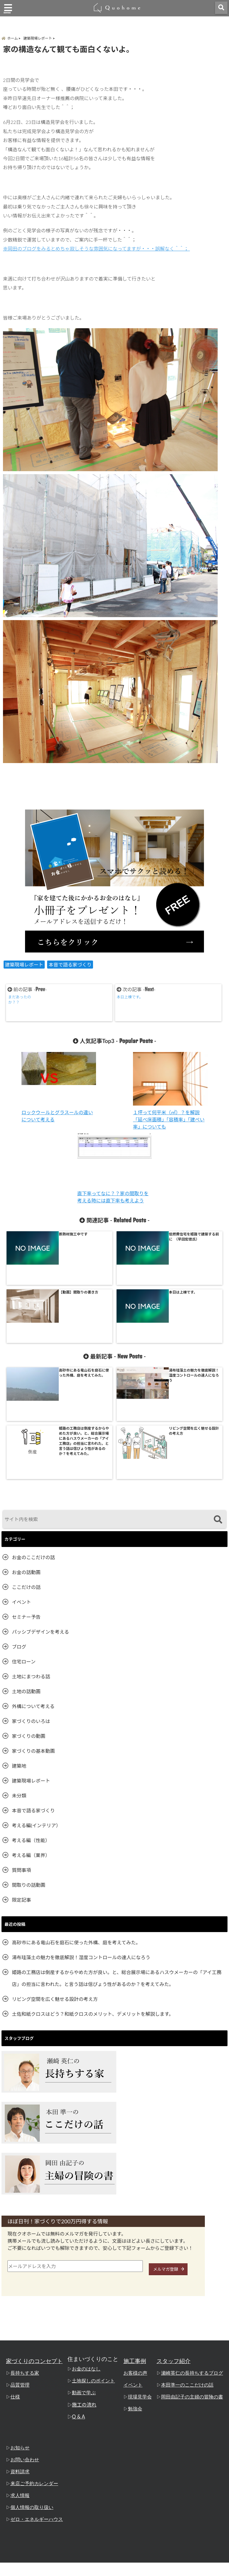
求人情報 (19, 2378)
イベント (21, 1484)
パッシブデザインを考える (40, 1514)
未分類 (19, 1678)
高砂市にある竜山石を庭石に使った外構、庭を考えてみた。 (76, 1825)
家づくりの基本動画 (33, 1633)
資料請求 (19, 2354)
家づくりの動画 (28, 1618)
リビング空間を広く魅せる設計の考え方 (55, 1881)
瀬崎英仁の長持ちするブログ (194, 2256)
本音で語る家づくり (70, 968)
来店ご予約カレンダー (32, 2366)
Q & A (80, 2299)
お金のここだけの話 (33, 1440)
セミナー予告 (26, 1499)
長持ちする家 (23, 2256)
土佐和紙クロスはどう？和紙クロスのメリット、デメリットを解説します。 (93, 1896)
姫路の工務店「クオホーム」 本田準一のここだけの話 (103, 2569)
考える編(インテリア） (36, 1708)
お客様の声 (138, 2256)
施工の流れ (85, 2287)
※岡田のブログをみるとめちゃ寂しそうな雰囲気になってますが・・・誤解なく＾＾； (96, 252)
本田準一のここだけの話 (189, 2268)
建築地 (19, 1648)
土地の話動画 (26, 1574)
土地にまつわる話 (31, 1559)
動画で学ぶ (85, 2275)
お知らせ (19, 2330)
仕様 (14, 2280)
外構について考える (33, 1589)
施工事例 (138, 2244)
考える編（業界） (31, 1738)
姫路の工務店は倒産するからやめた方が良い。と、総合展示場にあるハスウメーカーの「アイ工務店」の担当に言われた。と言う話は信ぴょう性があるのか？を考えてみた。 (117, 1861)
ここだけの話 (26, 1470)
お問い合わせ (23, 2342)
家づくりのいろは (31, 1604)
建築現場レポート (24, 968)
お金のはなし (87, 2252)
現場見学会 (142, 2280)
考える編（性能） (31, 1723)
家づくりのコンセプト (34, 2244)
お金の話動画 (26, 1455)
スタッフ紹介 (177, 2244)
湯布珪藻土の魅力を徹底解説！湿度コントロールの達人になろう (81, 1840)
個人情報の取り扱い (30, 2390)
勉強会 (138, 2291)
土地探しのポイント (94, 2263)
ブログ (19, 1529)
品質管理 (19, 2268)
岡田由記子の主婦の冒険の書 (194, 2280)
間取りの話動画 (28, 1767)
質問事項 (21, 1752)
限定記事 (21, 1782)
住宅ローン (23, 1544)
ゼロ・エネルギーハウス (35, 2402)
